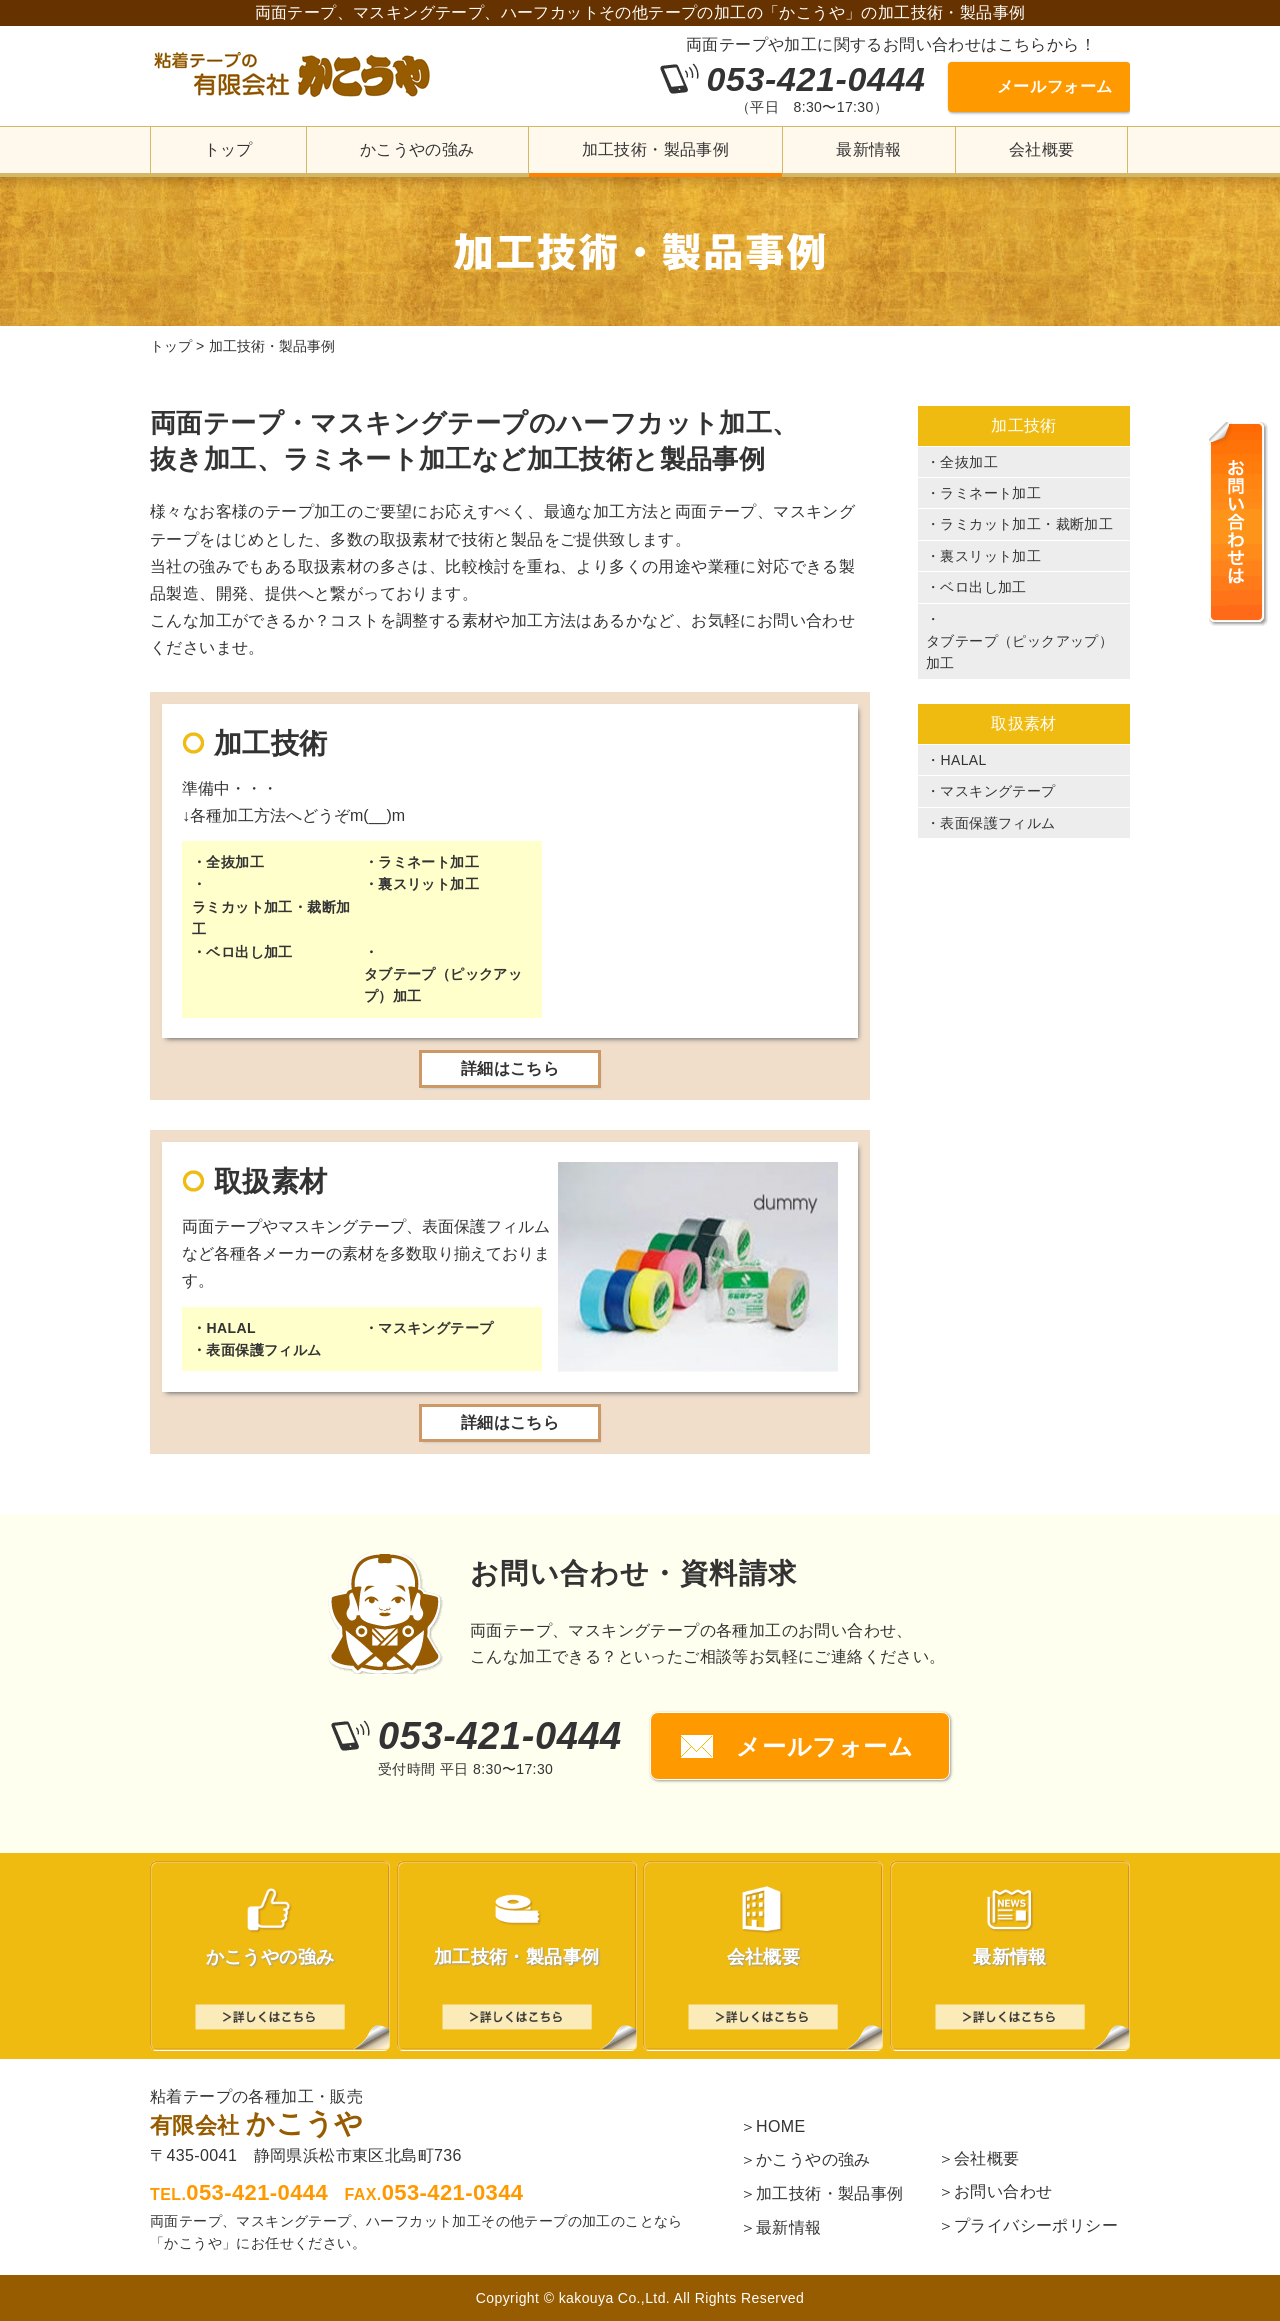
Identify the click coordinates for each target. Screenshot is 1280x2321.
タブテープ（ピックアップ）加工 (443, 985)
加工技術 (1024, 425)
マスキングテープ (435, 1328)
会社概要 (1042, 149)
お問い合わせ (1003, 2191)
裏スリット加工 (428, 884)
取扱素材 (1024, 723)
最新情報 (869, 149)
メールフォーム (1055, 86)
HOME (781, 2126)
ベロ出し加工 (249, 952)
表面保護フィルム (263, 1350)
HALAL (230, 1328)
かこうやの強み (417, 149)
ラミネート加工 (428, 862)
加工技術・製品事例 (656, 149)
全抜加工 (235, 862)
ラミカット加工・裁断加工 (271, 918)
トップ (228, 149)
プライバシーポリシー (1036, 2225)
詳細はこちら (510, 1068)
